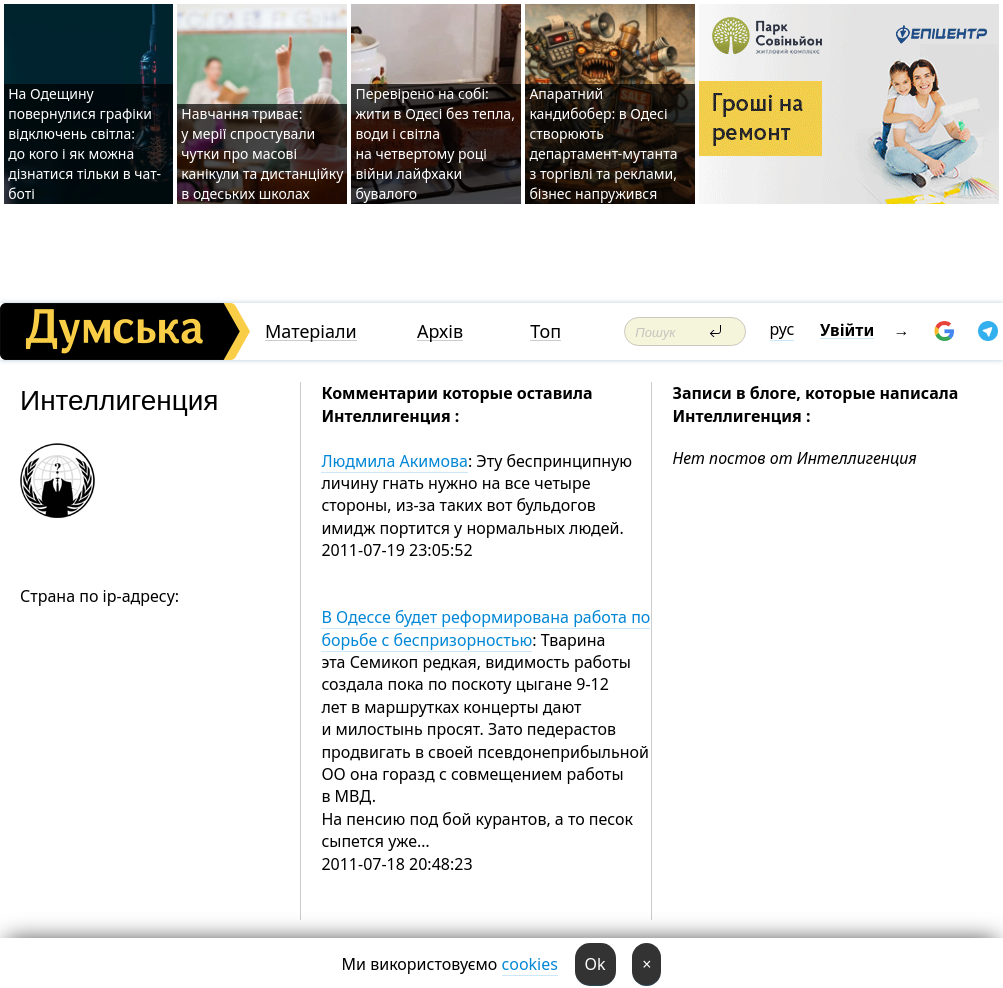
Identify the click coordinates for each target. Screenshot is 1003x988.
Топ (545, 331)
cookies (530, 964)
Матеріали (311, 331)
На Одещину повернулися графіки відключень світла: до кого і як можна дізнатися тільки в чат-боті (84, 143)
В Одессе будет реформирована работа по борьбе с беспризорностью (485, 628)
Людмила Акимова (394, 461)
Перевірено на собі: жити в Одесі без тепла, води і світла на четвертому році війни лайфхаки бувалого (434, 143)
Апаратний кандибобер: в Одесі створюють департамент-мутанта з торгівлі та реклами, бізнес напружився (603, 143)
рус (782, 329)
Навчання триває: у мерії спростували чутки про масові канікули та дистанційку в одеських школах (262, 153)
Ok (595, 964)
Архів (440, 331)
